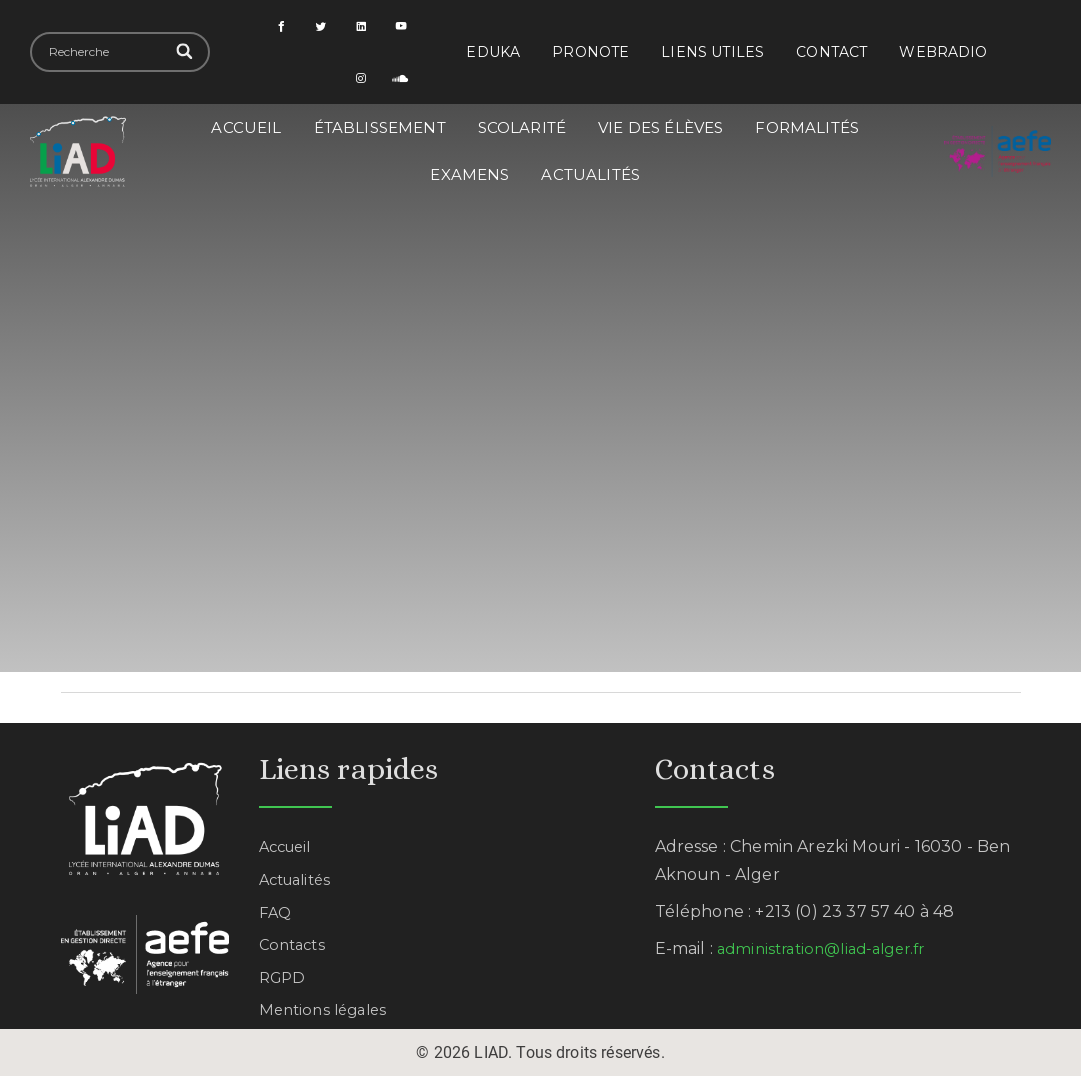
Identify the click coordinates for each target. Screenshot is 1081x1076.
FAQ (276, 912)
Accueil (246, 127)
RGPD (284, 977)
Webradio (943, 52)
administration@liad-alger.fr (830, 948)
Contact (831, 52)
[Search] (185, 52)
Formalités (807, 127)
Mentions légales (328, 1009)
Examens (469, 174)
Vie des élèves (660, 127)
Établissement (380, 127)
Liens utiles (712, 52)
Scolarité (522, 127)
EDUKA (493, 52)
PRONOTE (590, 52)
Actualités (590, 174)
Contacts (295, 944)
